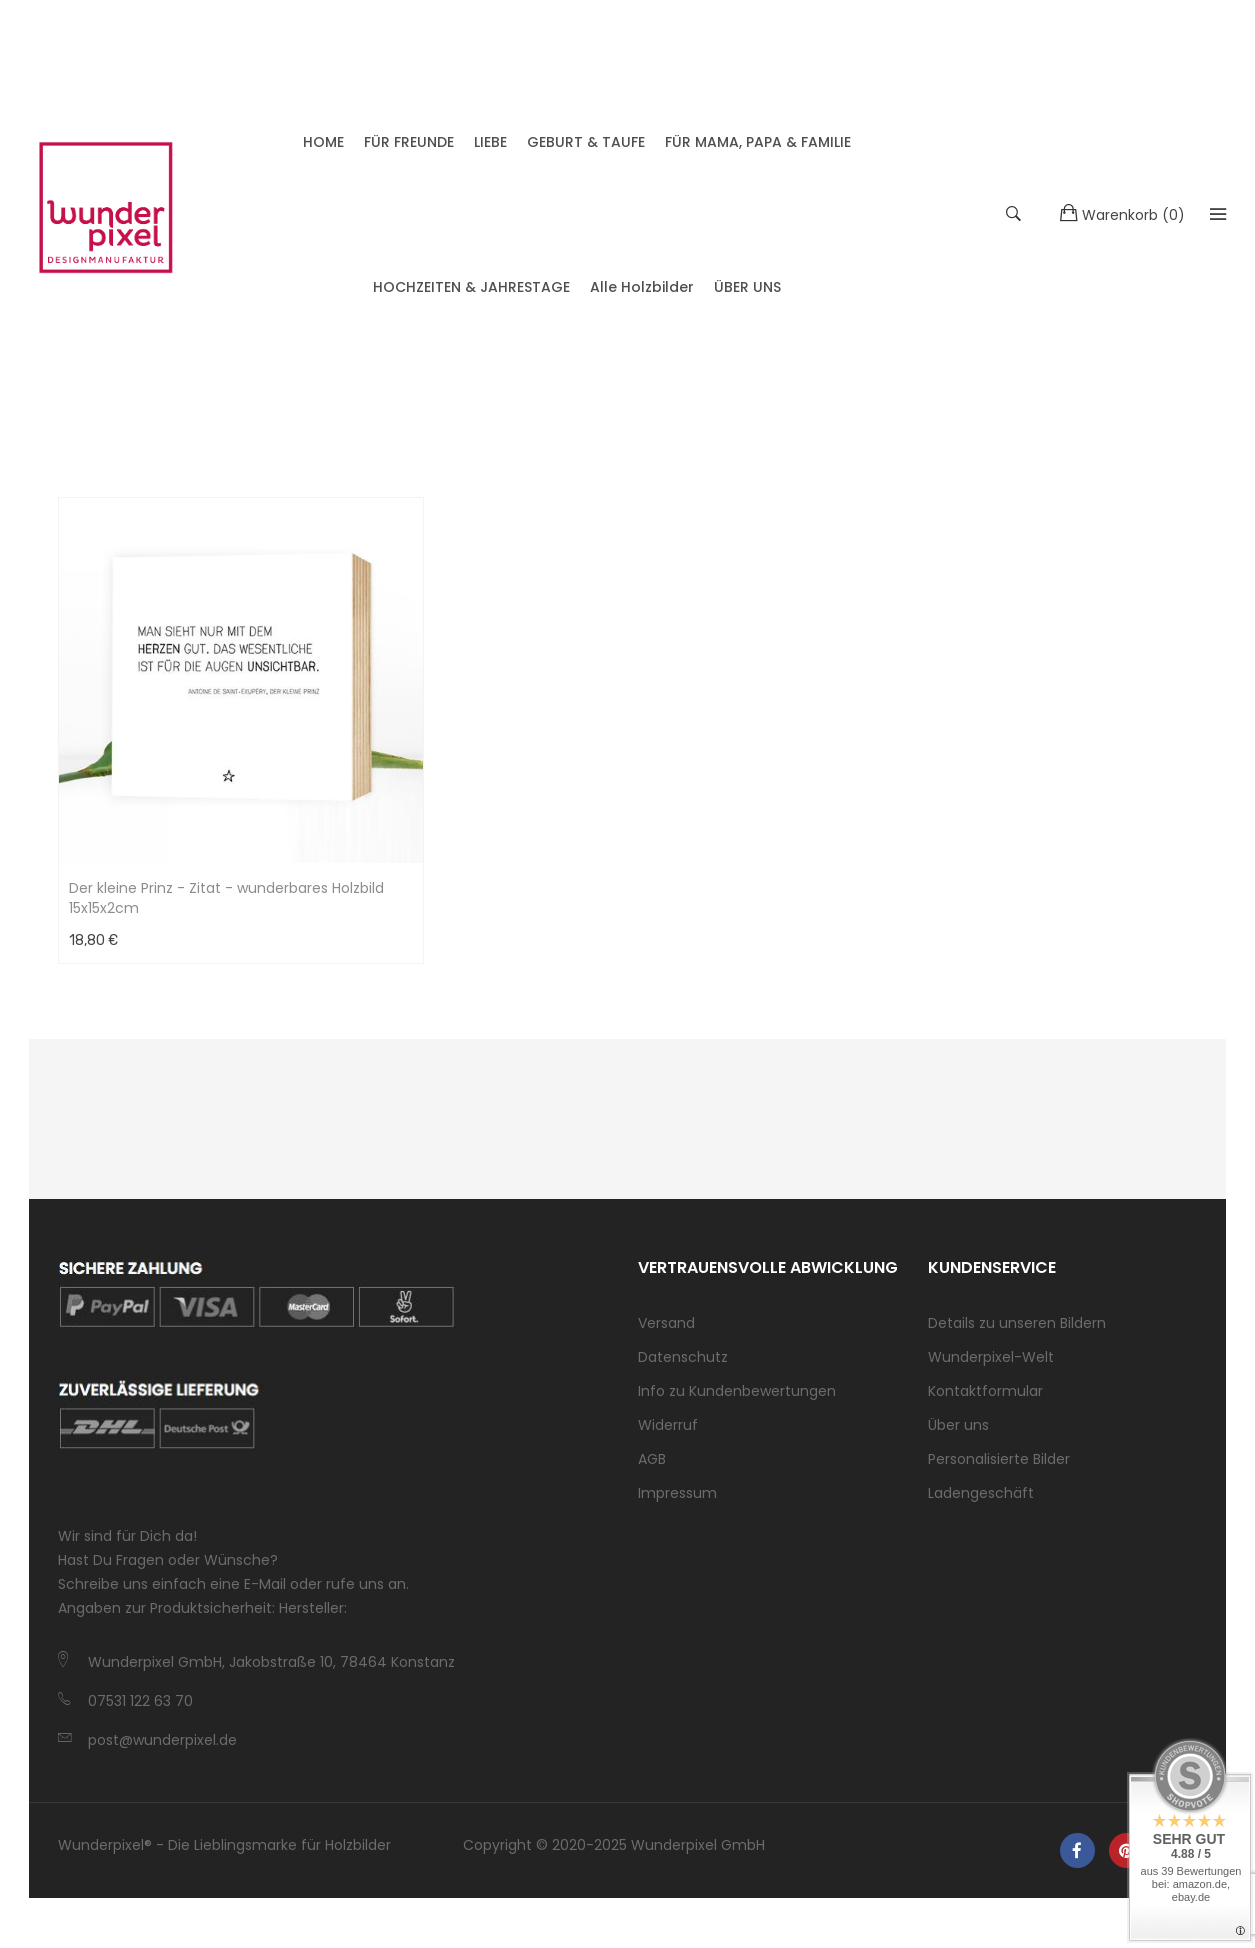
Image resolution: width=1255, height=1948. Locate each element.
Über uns (958, 1435)
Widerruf (668, 1435)
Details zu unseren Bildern (1017, 1333)
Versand (666, 1333)
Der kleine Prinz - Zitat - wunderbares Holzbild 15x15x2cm (226, 908)
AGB (652, 1469)
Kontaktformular (985, 1401)
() (1111, 218)
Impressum (677, 1503)
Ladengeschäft (981, 1503)
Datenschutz (683, 1367)
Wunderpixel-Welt (991, 1367)
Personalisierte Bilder (999, 1469)
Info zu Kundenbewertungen (737, 1401)
